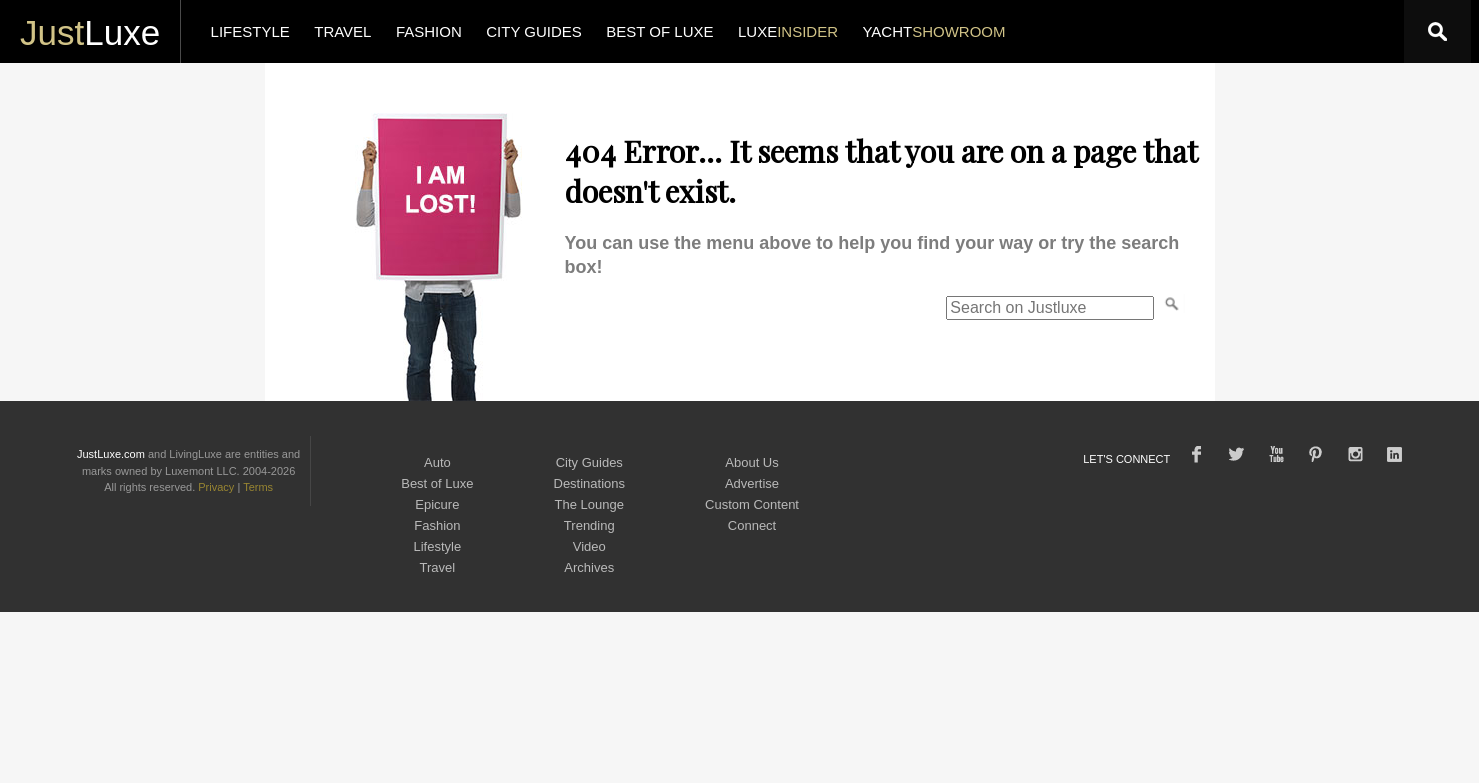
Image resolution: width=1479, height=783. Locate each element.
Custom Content (752, 504)
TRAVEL (342, 31)
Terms (258, 487)
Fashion (437, 525)
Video (589, 546)
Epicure (437, 504)
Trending (589, 525)
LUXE (788, 31)
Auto (437, 462)
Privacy (216, 487)
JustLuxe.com (111, 454)
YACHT (933, 31)
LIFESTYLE (250, 31)
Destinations (590, 483)
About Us (751, 462)
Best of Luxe (437, 483)
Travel (438, 567)
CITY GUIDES (534, 31)
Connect (752, 525)
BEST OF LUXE (659, 31)
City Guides (589, 462)
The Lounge (589, 504)
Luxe (90, 32)
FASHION (429, 31)
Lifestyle (438, 546)
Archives (589, 567)
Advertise (752, 483)
